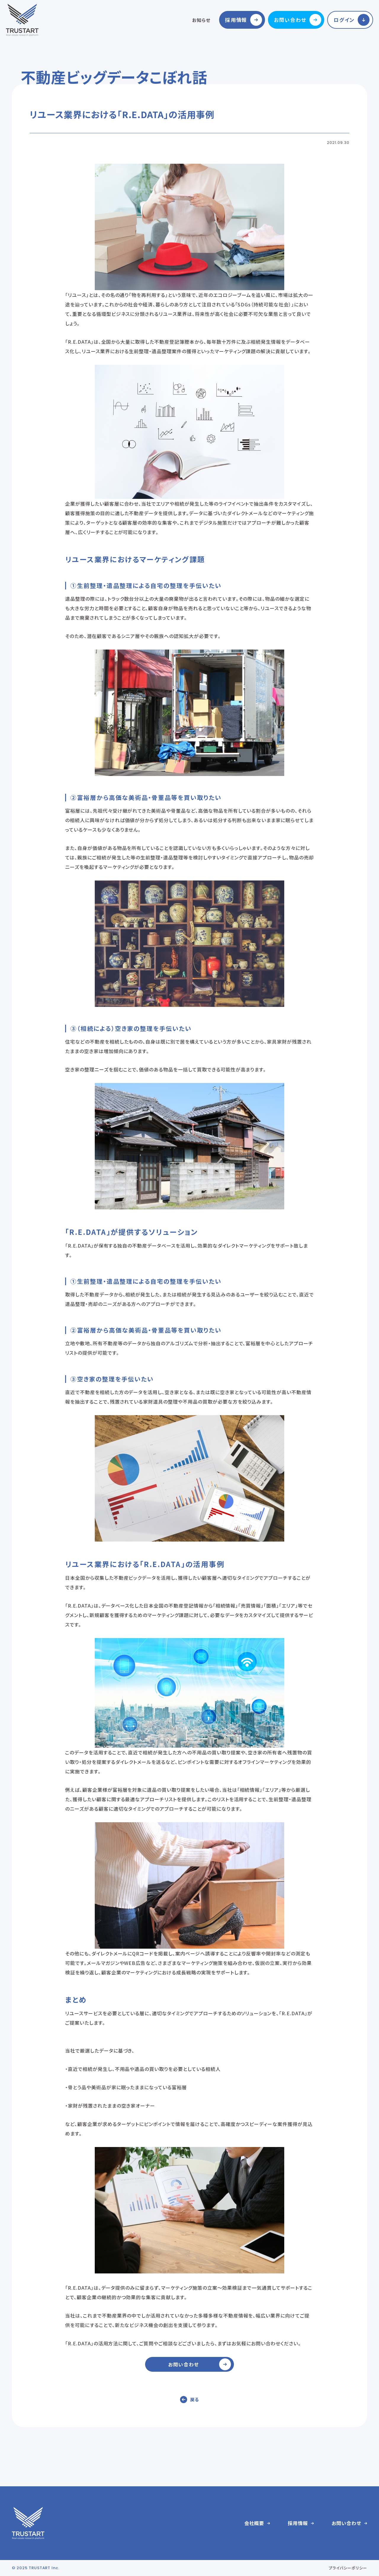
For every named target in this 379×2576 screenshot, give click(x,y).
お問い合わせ (290, 19)
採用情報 (236, 19)
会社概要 (254, 2523)
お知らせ (201, 20)
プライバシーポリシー (348, 2568)
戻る (194, 2399)
